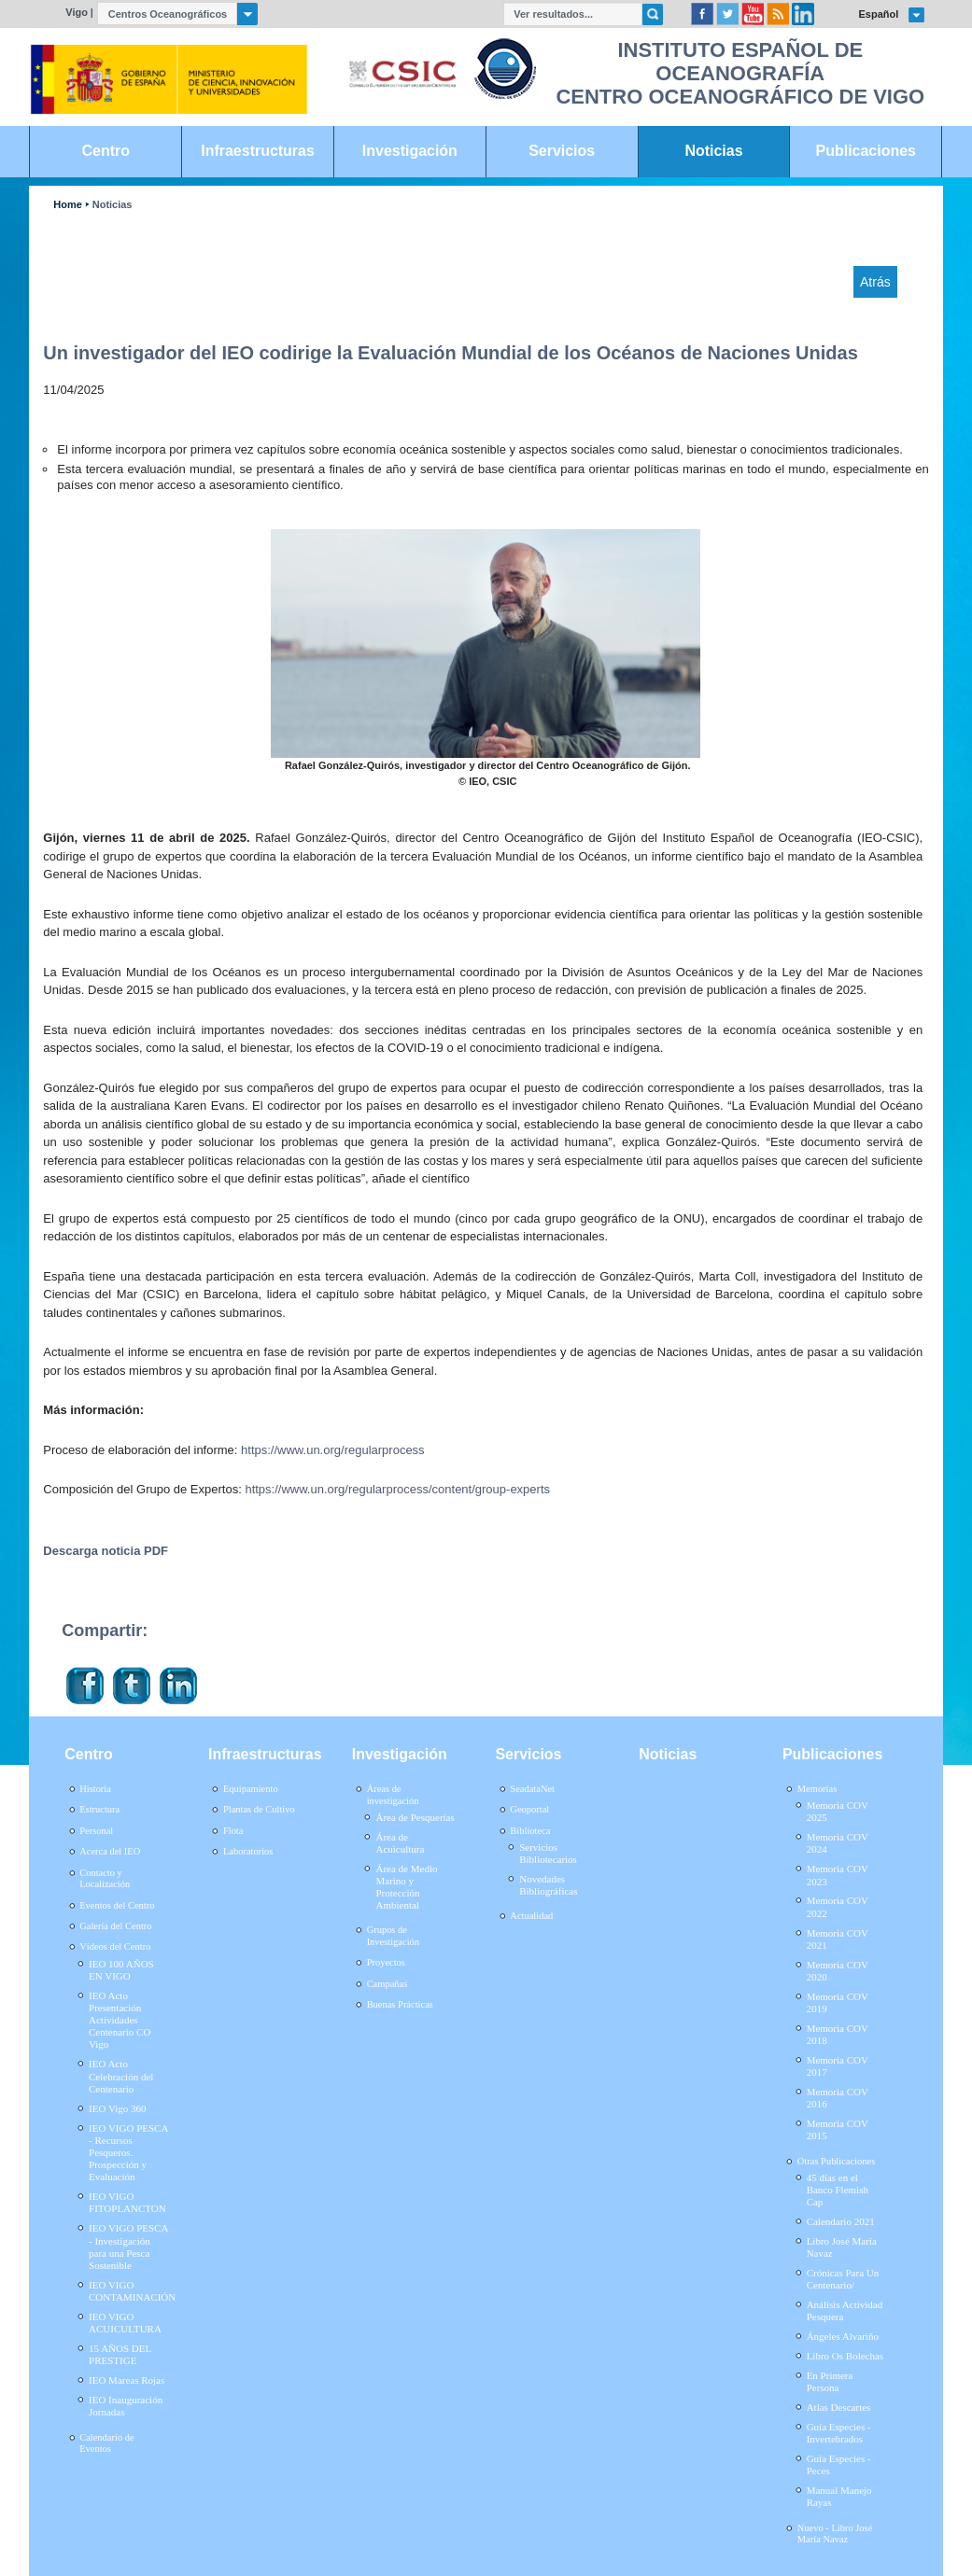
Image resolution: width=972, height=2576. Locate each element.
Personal (96, 1831)
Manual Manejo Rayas (839, 2496)
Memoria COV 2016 (837, 2097)
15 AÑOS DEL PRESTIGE (120, 2354)
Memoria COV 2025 (837, 1811)
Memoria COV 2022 (837, 1906)
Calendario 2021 (841, 2221)
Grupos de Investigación (393, 1936)
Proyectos (386, 1962)
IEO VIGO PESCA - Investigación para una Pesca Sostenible (128, 2246)
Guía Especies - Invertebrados (839, 2432)
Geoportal (529, 1809)
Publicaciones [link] (866, 151)
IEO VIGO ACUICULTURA (125, 2322)
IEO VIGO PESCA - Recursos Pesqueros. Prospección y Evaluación (128, 2152)
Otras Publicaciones (836, 2161)
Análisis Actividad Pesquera (845, 2310)
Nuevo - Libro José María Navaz (835, 2534)
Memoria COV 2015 (837, 2129)
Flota (233, 1831)
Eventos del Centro (116, 1905)
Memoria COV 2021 (837, 1939)
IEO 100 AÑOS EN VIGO (121, 1969)
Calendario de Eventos (106, 2443)
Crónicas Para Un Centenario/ (843, 2278)
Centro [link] (106, 151)
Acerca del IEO (109, 1851)
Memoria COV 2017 (837, 2066)
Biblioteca (530, 1831)
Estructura (99, 1809)
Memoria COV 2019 (837, 2002)
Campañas (387, 1984)
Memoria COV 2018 (837, 2034)
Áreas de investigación (393, 1795)
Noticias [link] (713, 151)
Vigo (76, 12)
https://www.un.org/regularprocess (333, 1450)
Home (67, 205)
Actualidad (531, 1916)
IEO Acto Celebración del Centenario (121, 2075)
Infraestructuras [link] (258, 151)
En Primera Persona (830, 2381)
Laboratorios (248, 1851)
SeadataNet (532, 1789)
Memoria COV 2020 (837, 1970)
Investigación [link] (410, 151)
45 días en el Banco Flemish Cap (837, 2189)
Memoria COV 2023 (837, 1874)
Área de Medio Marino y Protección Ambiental (406, 1887)
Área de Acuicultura (399, 1843)
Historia (95, 1789)
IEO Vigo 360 (117, 2108)
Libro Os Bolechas (845, 2355)
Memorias (817, 1789)
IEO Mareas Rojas (126, 2380)
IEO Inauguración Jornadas (125, 2405)
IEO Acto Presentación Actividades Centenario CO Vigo (119, 2020)
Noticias (112, 205)
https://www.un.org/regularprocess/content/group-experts (397, 1489)
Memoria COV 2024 (837, 1843)
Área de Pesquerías (414, 1817)
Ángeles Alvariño (843, 2336)
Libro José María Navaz (842, 2247)
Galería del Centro (115, 1926)
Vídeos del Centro (114, 1946)
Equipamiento (250, 1789)
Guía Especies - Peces (839, 2464)
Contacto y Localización (104, 1879)
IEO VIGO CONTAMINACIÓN (132, 2291)
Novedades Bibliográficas (548, 1885)
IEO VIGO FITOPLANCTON (127, 2202)
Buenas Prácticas (400, 2004)
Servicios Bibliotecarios (548, 1853)
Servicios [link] (561, 151)
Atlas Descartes (839, 2407)
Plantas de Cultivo (259, 1809)
